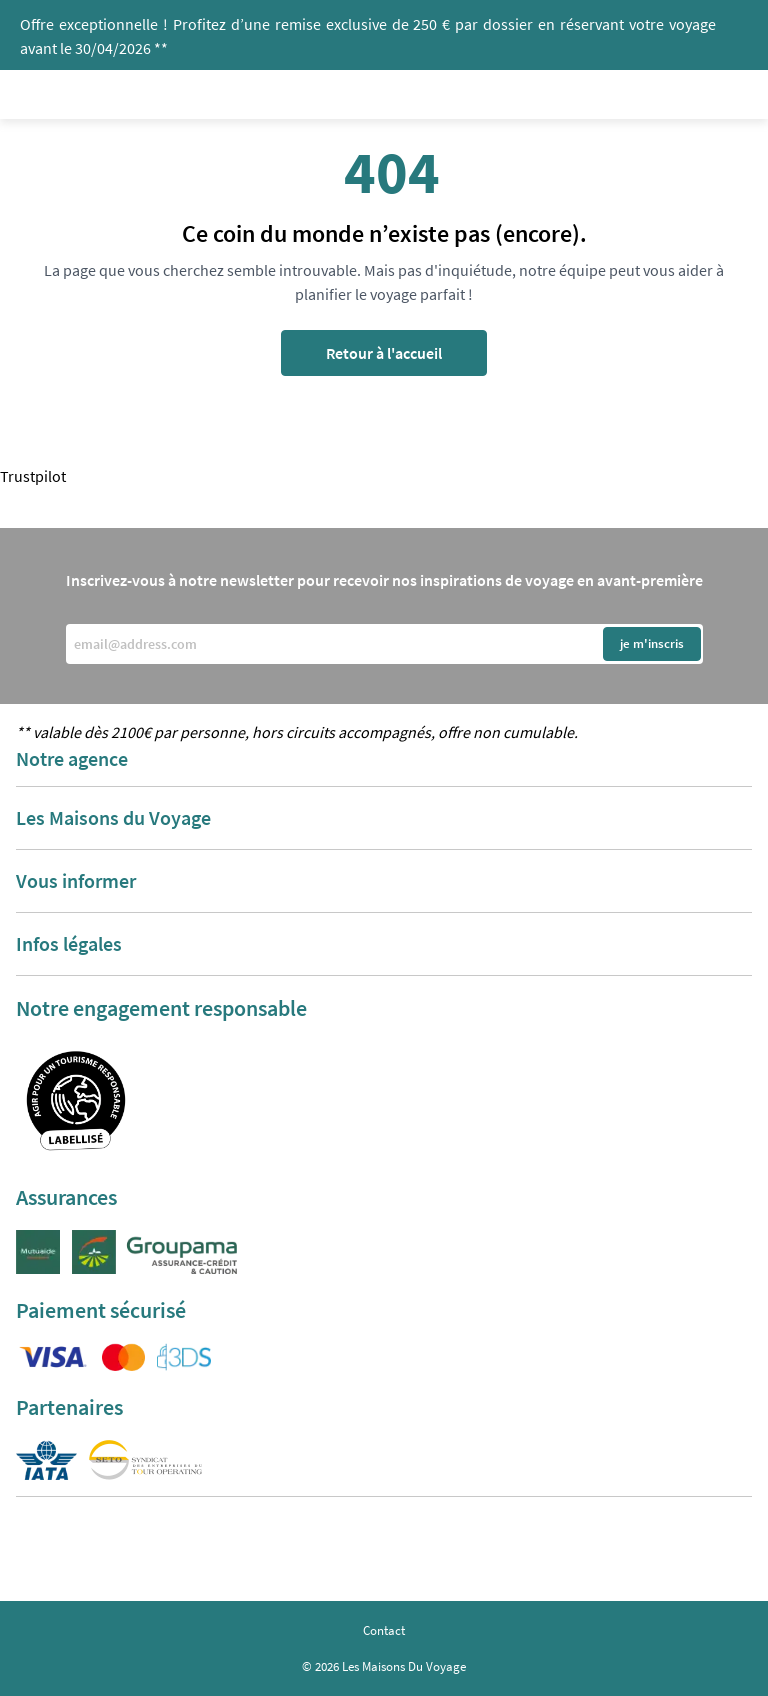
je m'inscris (652, 643)
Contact (384, 1630)
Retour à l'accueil (384, 353)
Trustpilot (33, 476)
